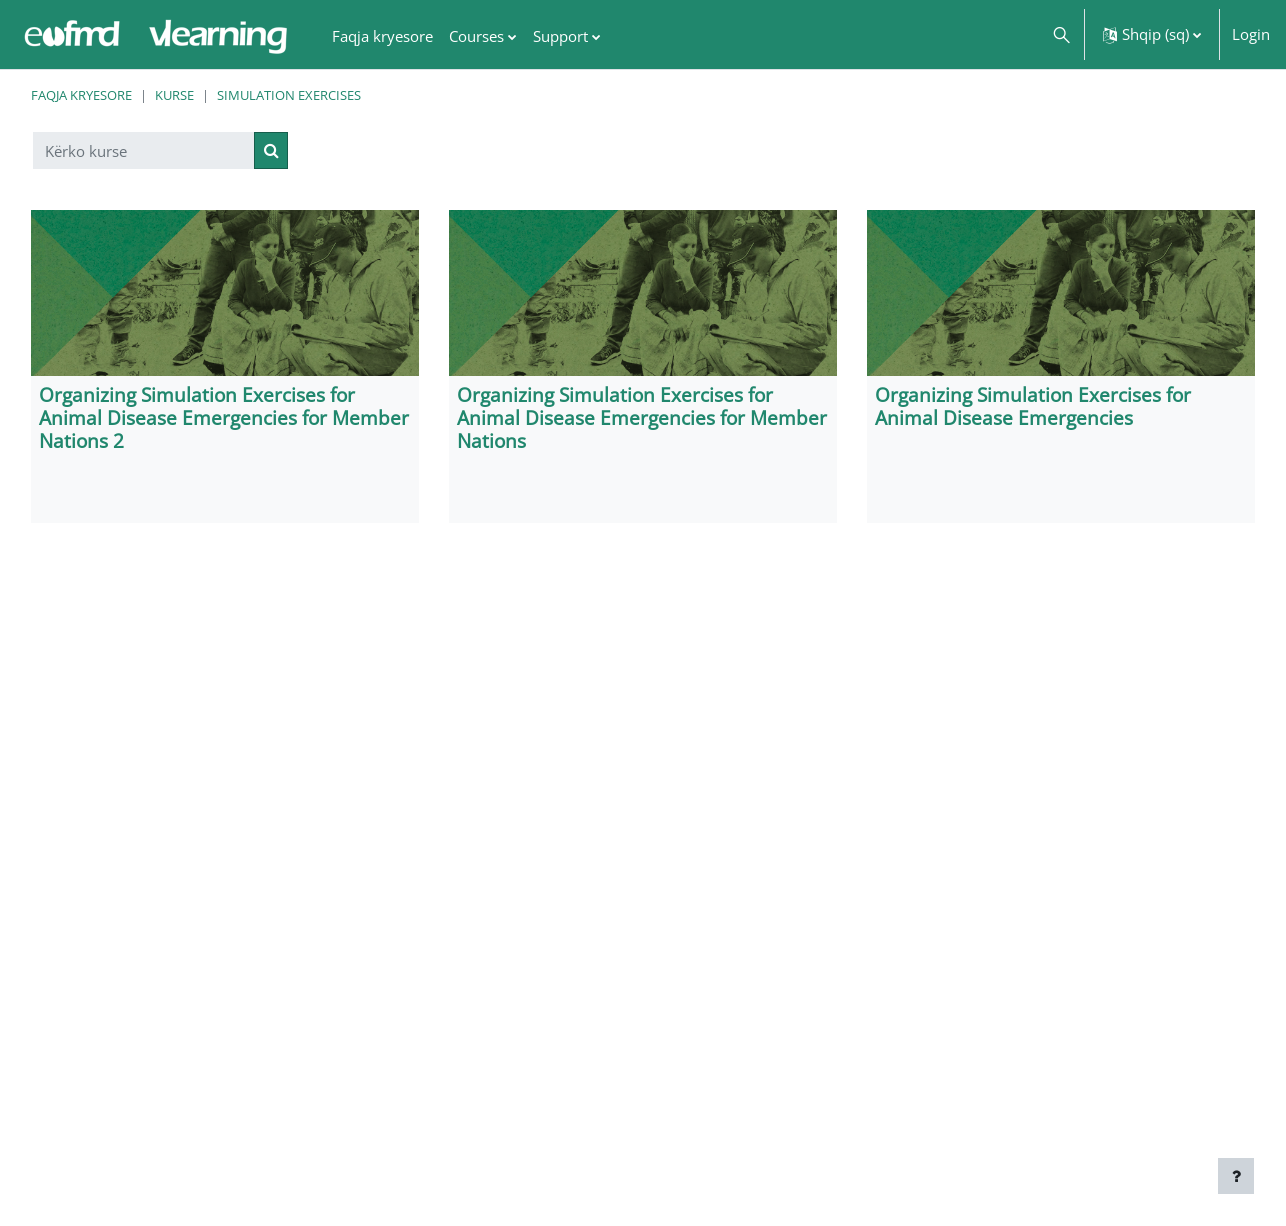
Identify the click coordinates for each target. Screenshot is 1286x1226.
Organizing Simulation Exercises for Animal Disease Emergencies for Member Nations (642, 418)
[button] (1060, 34)
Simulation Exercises (289, 95)
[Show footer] (1236, 1176)
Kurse (174, 95)
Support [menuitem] (560, 36)
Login (1251, 34)
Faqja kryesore (81, 95)
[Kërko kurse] (144, 150)
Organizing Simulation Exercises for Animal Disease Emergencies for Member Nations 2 (224, 418)
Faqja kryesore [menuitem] (382, 36)
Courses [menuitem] (476, 36)
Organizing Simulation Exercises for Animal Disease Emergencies (1033, 406)
